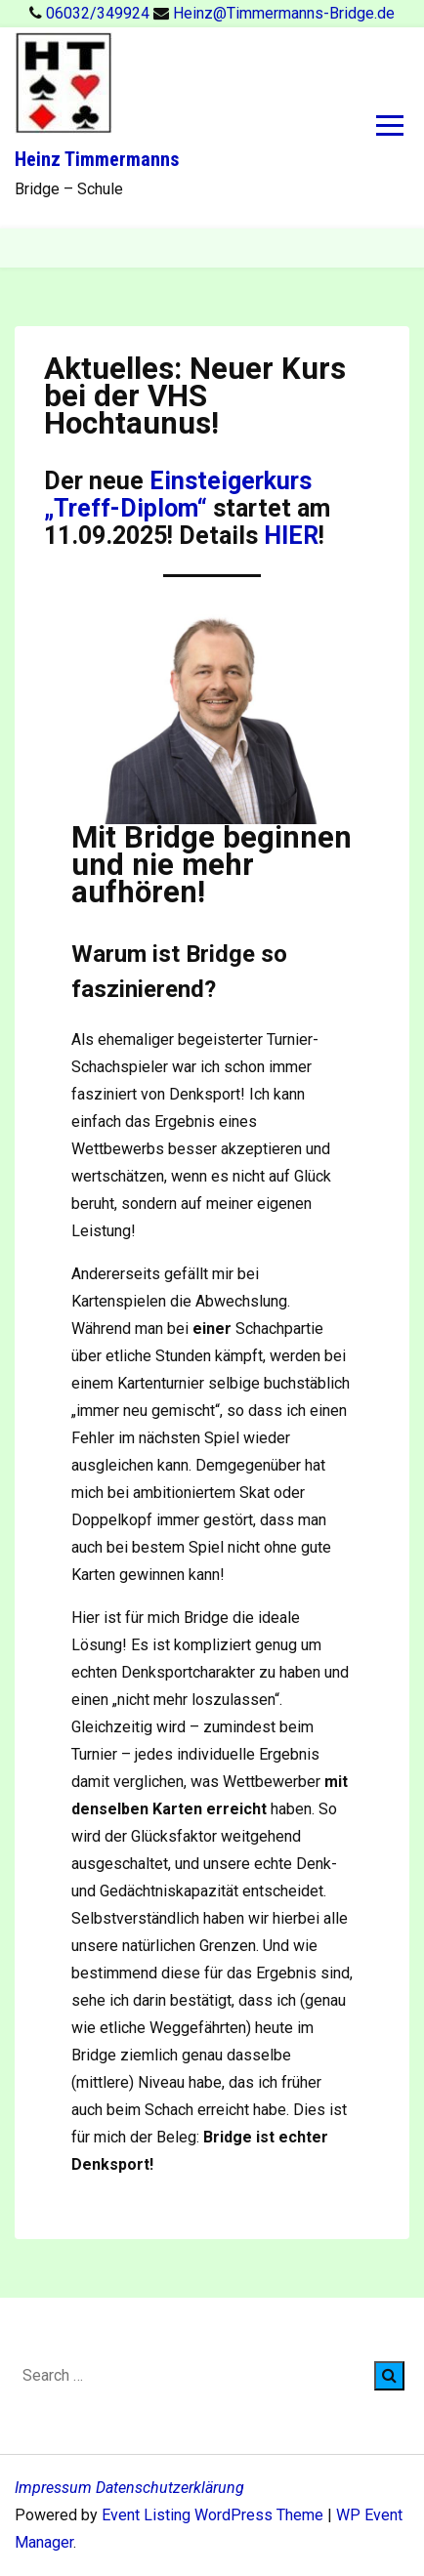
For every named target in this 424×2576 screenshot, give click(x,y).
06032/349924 (99, 13)
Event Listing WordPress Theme (214, 2515)
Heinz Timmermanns (97, 159)
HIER (291, 535)
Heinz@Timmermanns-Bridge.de (284, 13)
